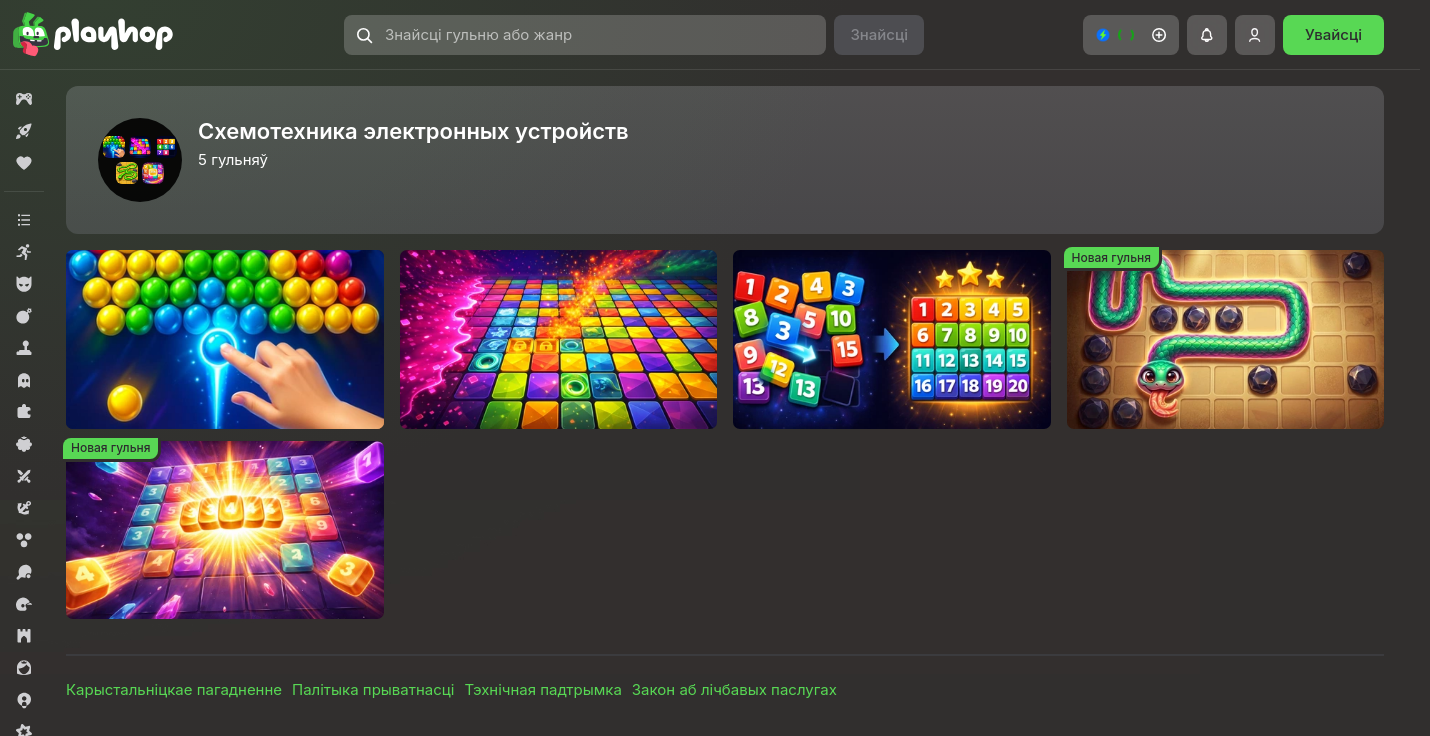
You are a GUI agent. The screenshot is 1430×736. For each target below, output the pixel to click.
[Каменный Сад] (1226, 339)
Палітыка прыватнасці (373, 689)
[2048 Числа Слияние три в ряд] (225, 530)
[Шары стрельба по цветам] (225, 339)
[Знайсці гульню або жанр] (585, 35)
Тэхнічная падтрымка (542, 689)
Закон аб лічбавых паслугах (734, 689)
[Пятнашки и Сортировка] (892, 339)
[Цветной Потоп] (559, 339)
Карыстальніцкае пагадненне (174, 689)
